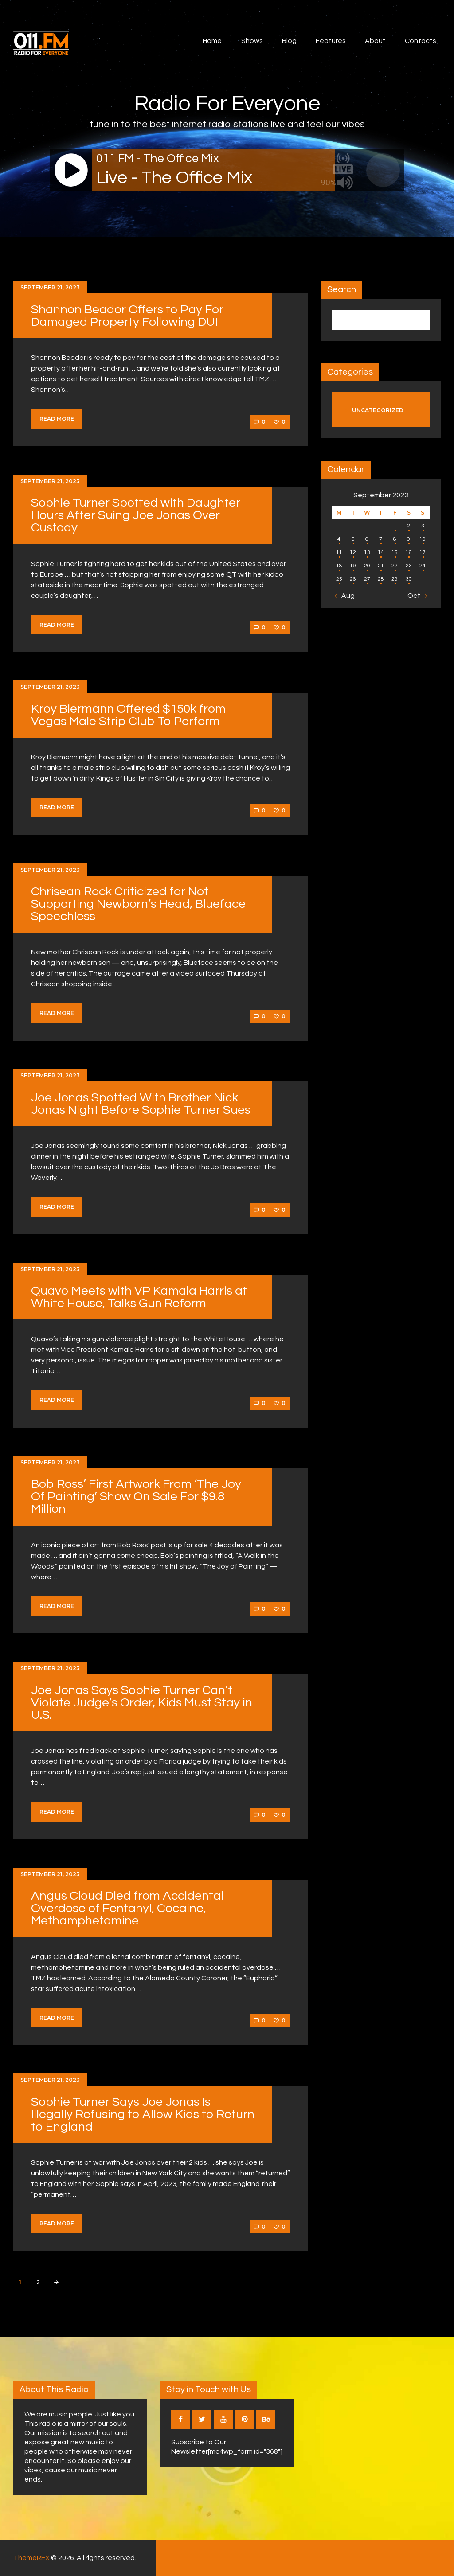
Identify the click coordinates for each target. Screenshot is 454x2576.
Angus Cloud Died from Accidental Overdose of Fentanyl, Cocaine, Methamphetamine (127, 1908)
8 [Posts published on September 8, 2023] (394, 539)
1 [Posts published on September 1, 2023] (394, 526)
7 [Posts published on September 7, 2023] (380, 539)
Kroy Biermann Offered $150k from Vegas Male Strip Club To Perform (128, 715)
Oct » (416, 595)
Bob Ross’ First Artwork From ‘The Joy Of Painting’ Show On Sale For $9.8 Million (136, 1496)
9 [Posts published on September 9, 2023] (408, 539)
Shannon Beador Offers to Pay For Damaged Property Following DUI (127, 315)
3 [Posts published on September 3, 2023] (422, 526)
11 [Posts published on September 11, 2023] (339, 552)
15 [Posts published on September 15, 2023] (394, 552)
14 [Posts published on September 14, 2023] (381, 552)
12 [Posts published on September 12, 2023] (353, 552)
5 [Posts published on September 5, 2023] (353, 539)
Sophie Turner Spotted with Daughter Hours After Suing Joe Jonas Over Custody (135, 515)
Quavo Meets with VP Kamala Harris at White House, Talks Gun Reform (139, 1297)
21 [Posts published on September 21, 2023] (381, 566)
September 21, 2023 (50, 287)
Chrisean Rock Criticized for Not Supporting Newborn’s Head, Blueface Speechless (138, 904)
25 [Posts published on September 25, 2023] (339, 579)
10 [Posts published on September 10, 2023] (422, 539)
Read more (56, 418)
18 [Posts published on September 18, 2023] (339, 566)
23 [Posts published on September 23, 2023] (409, 566)
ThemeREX (31, 2557)
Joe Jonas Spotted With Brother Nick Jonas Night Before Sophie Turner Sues (140, 1103)
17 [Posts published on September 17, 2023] (422, 552)
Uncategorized (377, 410)
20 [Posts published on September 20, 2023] (367, 566)
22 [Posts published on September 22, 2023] (394, 566)
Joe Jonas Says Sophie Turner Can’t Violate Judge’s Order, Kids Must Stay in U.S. (141, 1702)
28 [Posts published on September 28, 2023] (381, 579)
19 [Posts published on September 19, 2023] (353, 566)
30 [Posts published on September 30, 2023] (409, 579)
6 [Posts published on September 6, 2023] (366, 539)
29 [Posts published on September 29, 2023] (394, 579)
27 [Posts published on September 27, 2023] (367, 579)
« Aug (346, 595)
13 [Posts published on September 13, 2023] (367, 552)
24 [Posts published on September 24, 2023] (422, 566)
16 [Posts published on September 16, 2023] (409, 552)
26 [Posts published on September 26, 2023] (353, 579)
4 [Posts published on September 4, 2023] (338, 539)
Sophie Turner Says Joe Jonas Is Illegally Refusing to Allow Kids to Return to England (142, 2114)
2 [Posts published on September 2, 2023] (408, 526)
